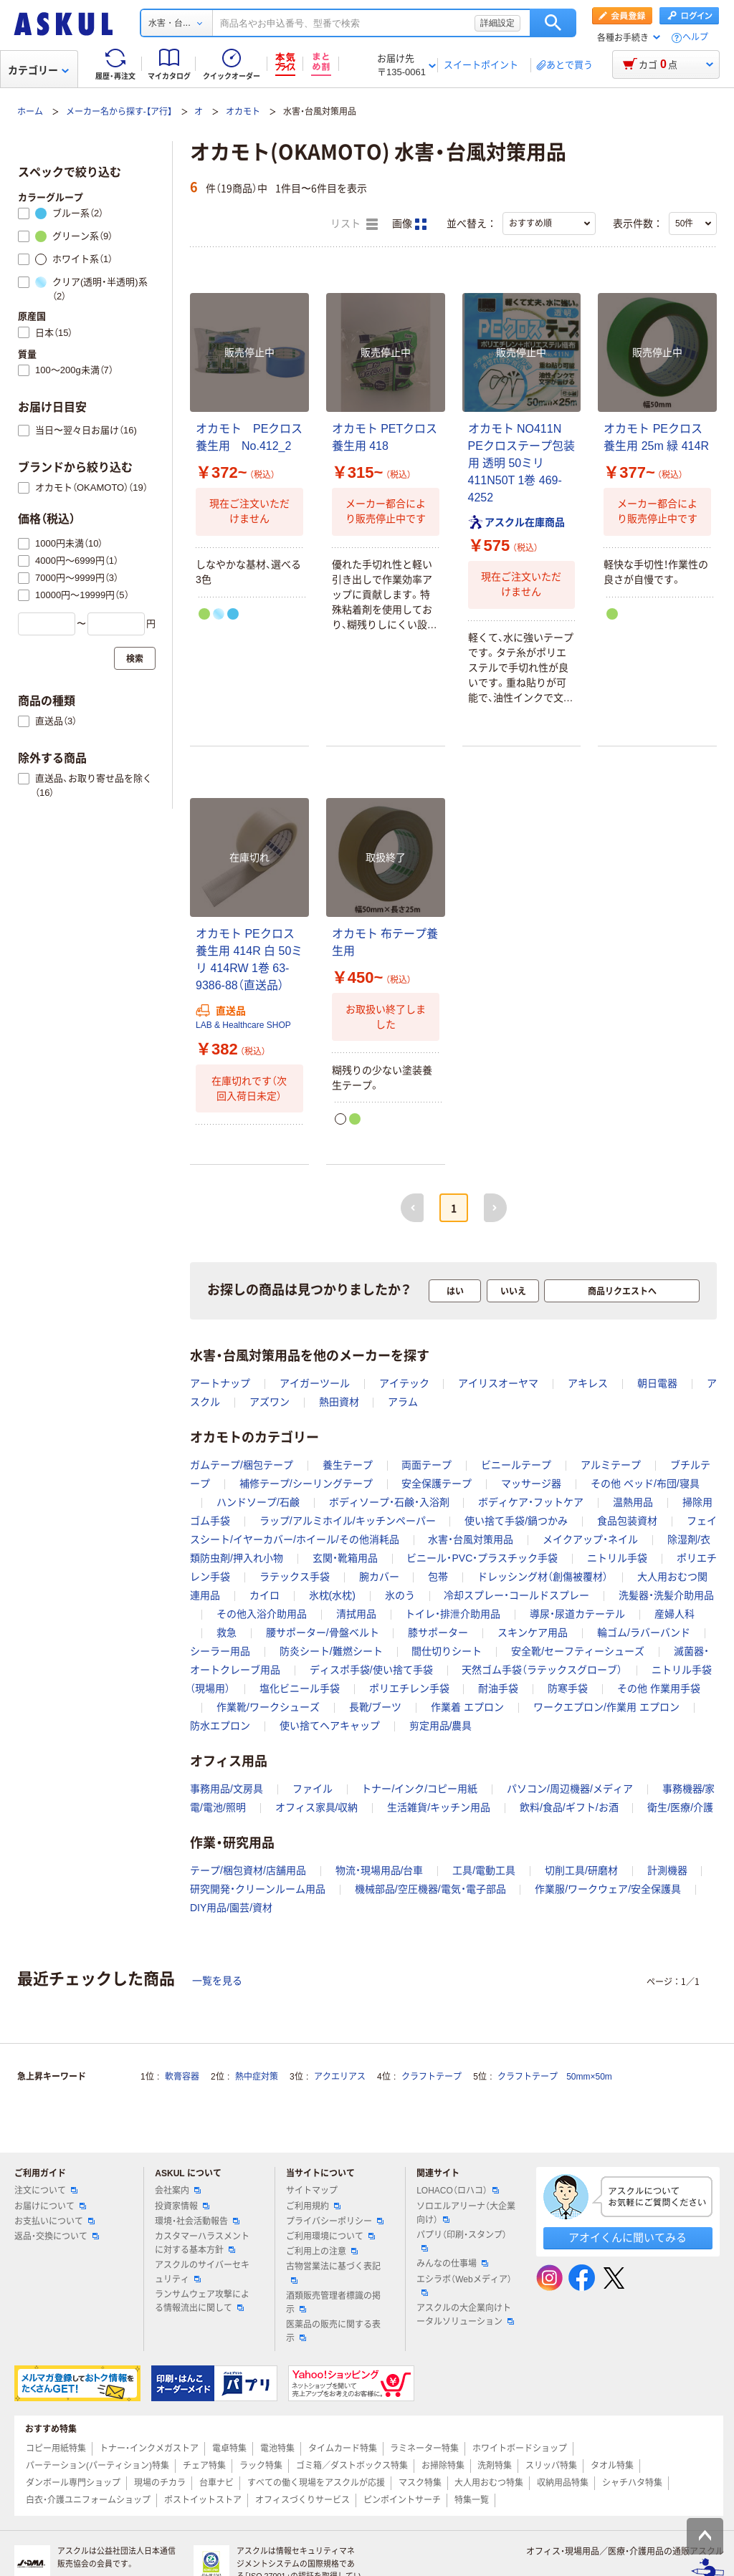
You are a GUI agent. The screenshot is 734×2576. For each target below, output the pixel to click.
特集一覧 (471, 2500)
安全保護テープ (436, 1483)
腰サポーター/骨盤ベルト (322, 1632)
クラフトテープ (431, 2077)
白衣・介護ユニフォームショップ (88, 2500)
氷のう (400, 1595)
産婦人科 (674, 1614)
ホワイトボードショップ (519, 2448)
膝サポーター (438, 1632)
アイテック (404, 1383)
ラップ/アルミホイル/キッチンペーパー (347, 1521)
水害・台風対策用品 (470, 1539)
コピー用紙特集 (56, 2448)
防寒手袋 (568, 1688)
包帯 (438, 1576)
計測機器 (667, 1870)
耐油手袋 (498, 1688)
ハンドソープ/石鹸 (258, 1502)
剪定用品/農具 (440, 1725)
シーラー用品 (220, 1651)
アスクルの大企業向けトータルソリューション (465, 2315)
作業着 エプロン (467, 1707)
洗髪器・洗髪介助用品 (666, 1595)
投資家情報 (182, 2206)
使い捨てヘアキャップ (330, 1725)
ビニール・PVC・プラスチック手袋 (482, 1558)
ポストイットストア (203, 2500)
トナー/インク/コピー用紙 (419, 1788)
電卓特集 (229, 2448)
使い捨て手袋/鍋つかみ (516, 1521)
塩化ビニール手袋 (299, 1688)
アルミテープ (611, 1465)
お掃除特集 (442, 2466)
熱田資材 (339, 1402)
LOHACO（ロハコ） (457, 2191)
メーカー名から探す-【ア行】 (119, 112)
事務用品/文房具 (226, 1788)
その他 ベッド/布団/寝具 (645, 1483)
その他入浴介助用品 (261, 1614)
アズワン (269, 1402)
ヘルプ (695, 37)
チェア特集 (204, 2466)
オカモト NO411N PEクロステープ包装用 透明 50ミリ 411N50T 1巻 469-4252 (521, 463)
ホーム (30, 112)
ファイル (312, 1788)
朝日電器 (657, 1383)
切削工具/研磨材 (581, 1870)
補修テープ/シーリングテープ (306, 1483)
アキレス (588, 1383)
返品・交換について (56, 2236)
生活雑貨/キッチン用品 (438, 1807)
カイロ (264, 1595)
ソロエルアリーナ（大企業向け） (465, 2213)
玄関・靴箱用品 (345, 1558)
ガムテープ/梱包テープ (241, 1465)
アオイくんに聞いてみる (627, 2237)
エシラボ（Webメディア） (463, 2285)
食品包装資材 (627, 1521)
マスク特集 (420, 2483)
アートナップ (220, 1383)
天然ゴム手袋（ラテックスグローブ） (542, 1670)
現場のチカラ (160, 2483)
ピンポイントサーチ (402, 2500)
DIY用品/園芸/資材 (231, 1907)
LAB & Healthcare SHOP (243, 1025)
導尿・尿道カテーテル (577, 1614)
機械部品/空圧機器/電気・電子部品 (430, 1889)
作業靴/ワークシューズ (268, 1707)
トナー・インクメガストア (149, 2448)
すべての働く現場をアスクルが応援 (316, 2483)
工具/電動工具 (483, 1870)
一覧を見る (217, 1980)
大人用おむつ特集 (488, 2483)
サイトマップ (312, 2191)
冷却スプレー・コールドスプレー (516, 1595)
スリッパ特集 (551, 2466)
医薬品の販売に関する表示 (333, 2331)
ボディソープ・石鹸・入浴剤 (389, 1502)
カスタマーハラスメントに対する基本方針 (202, 2243)
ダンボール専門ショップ (73, 2483)
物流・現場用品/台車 (379, 1870)
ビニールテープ (516, 1465)
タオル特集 (612, 2466)
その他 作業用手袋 (658, 1688)
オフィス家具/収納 (316, 1807)
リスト (354, 224)
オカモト (243, 112)
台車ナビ (216, 2483)
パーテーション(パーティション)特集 (97, 2466)
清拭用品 (356, 1614)
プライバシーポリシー (334, 2221)
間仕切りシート (446, 1651)
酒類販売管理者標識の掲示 (333, 2303)
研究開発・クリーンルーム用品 (257, 1889)
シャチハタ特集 (632, 2483)
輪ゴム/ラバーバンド (643, 1632)
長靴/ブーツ (375, 1707)
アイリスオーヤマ (498, 1383)
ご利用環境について (330, 2236)
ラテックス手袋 (294, 1576)
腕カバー (379, 1576)
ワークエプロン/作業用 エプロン (606, 1707)
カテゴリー (38, 70)
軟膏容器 (182, 2077)
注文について (45, 2191)
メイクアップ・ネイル (590, 1539)
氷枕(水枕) (332, 1595)
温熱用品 (633, 1502)
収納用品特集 (562, 2483)
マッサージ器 (531, 1483)
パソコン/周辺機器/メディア (570, 1788)
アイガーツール (315, 1383)
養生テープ (348, 1465)
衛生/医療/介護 (680, 1807)
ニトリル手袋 (617, 1558)
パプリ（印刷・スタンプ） (461, 2240)
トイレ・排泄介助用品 (452, 1614)
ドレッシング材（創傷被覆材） (542, 1576)
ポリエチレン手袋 (409, 1688)
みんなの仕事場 (452, 2264)
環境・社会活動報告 (197, 2221)
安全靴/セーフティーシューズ (577, 1651)
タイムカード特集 (342, 2448)
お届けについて (50, 2206)
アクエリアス (340, 2077)
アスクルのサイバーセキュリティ (202, 2272)
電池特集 (277, 2448)
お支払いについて (54, 2221)
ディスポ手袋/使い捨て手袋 (371, 1670)
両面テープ (426, 1465)
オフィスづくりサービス (302, 2500)
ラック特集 (260, 2466)
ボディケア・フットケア (530, 1502)
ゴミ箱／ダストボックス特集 (352, 2466)
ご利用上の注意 (322, 2251)
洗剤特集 (494, 2466)
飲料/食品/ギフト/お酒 (569, 1807)
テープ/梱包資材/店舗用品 (248, 1870)
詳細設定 (497, 23)
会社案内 (178, 2191)
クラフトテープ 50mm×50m (554, 2077)
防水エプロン (220, 1725)
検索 (553, 23)
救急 (226, 1632)
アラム (403, 1402)
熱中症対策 (256, 2077)
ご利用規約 (313, 2206)
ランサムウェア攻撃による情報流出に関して (202, 2301)
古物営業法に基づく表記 (333, 2272)
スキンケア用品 (532, 1632)
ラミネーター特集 (424, 2448)
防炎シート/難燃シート (331, 1651)
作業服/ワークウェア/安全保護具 (608, 1889)
